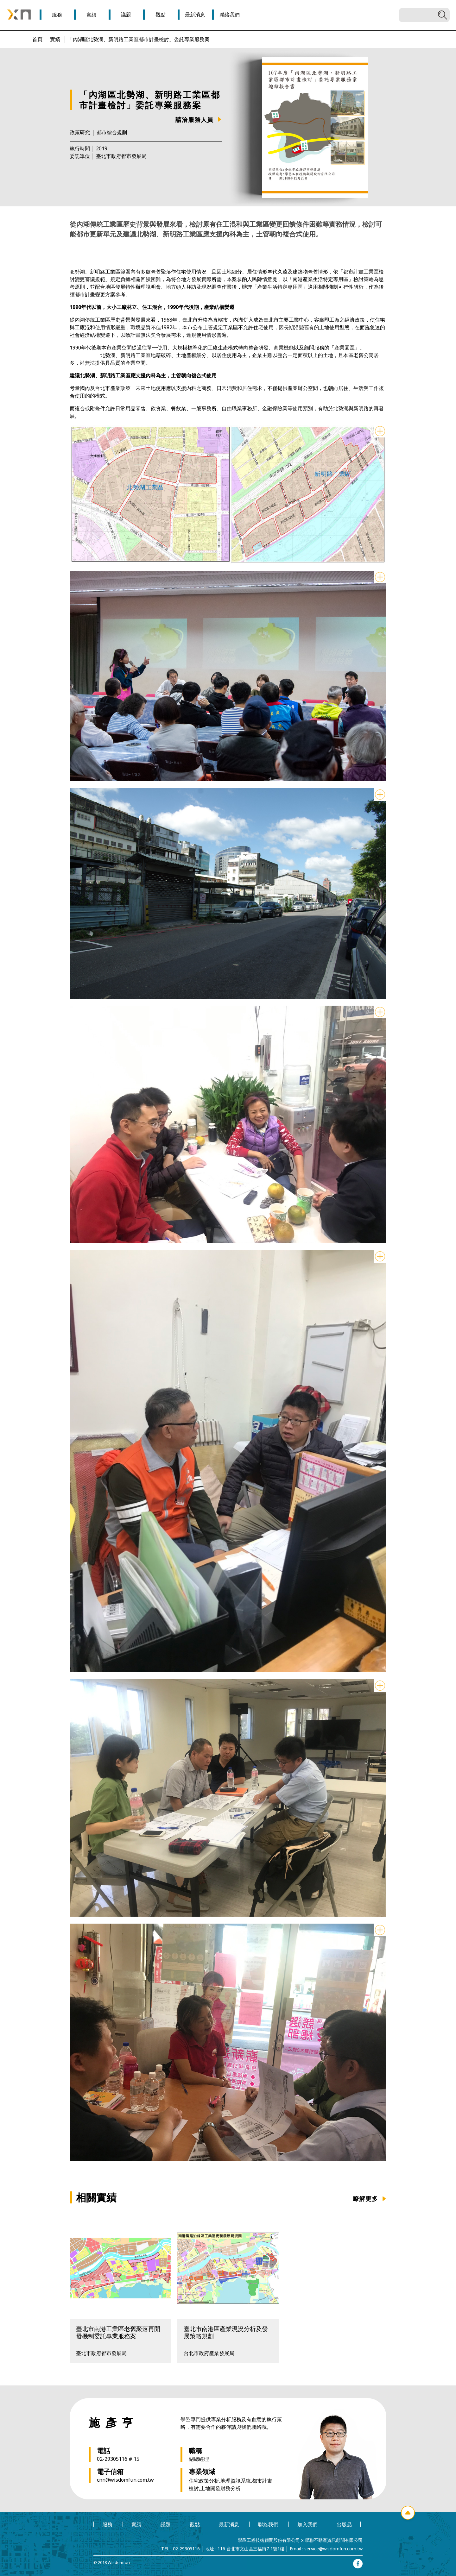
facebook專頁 (358, 2563)
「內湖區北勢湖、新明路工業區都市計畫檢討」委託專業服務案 (139, 39)
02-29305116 (186, 2549)
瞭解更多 (365, 2198)
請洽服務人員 (194, 119)
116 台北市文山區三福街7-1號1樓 (251, 2549)
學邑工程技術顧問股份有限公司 (269, 2540)
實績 (55, 39)
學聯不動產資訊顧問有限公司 (334, 2540)
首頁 (37, 39)
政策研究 (80, 132)
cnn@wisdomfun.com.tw (125, 2479)
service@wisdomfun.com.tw (333, 2549)
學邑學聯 (19, 14)
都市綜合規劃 (112, 132)
